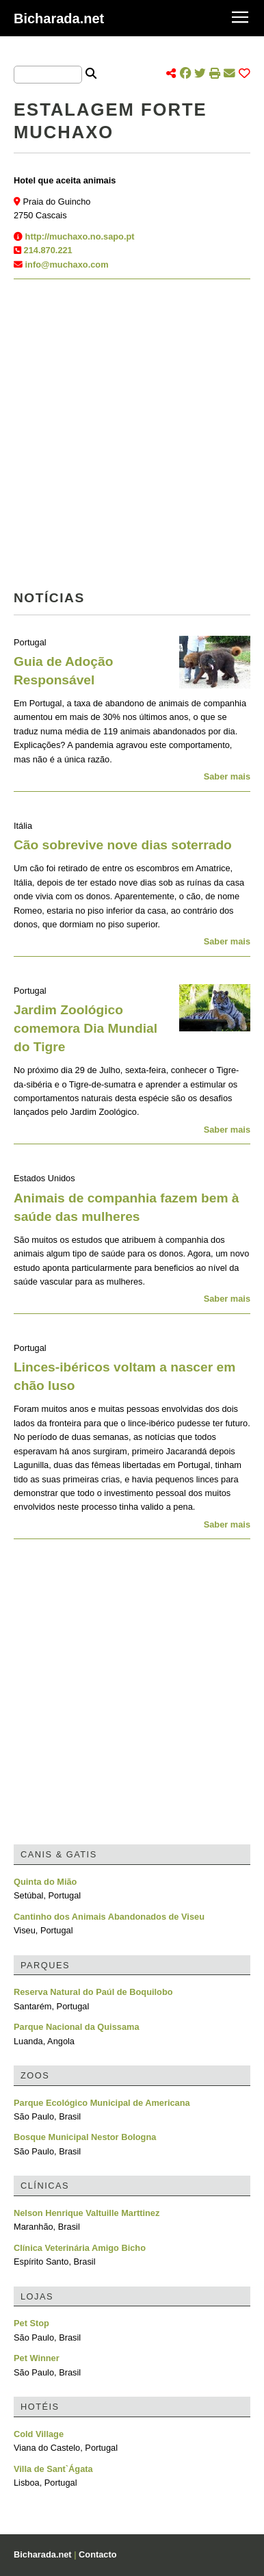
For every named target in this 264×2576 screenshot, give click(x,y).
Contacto (97, 2554)
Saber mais (227, 776)
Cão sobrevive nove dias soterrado (123, 845)
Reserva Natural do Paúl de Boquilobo (93, 1992)
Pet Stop (31, 2323)
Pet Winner (37, 2358)
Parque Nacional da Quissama (77, 2027)
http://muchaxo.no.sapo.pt (80, 236)
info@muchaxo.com (67, 264)
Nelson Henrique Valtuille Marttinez (86, 2213)
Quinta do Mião (45, 1882)
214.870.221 (48, 250)
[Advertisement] (132, 439)
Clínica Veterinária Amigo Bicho (80, 2248)
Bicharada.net (59, 18)
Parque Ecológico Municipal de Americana (102, 2103)
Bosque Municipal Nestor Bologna (85, 2137)
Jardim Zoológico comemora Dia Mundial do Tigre (85, 1028)
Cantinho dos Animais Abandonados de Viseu (109, 1916)
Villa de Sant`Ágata (53, 2469)
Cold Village (39, 2434)
